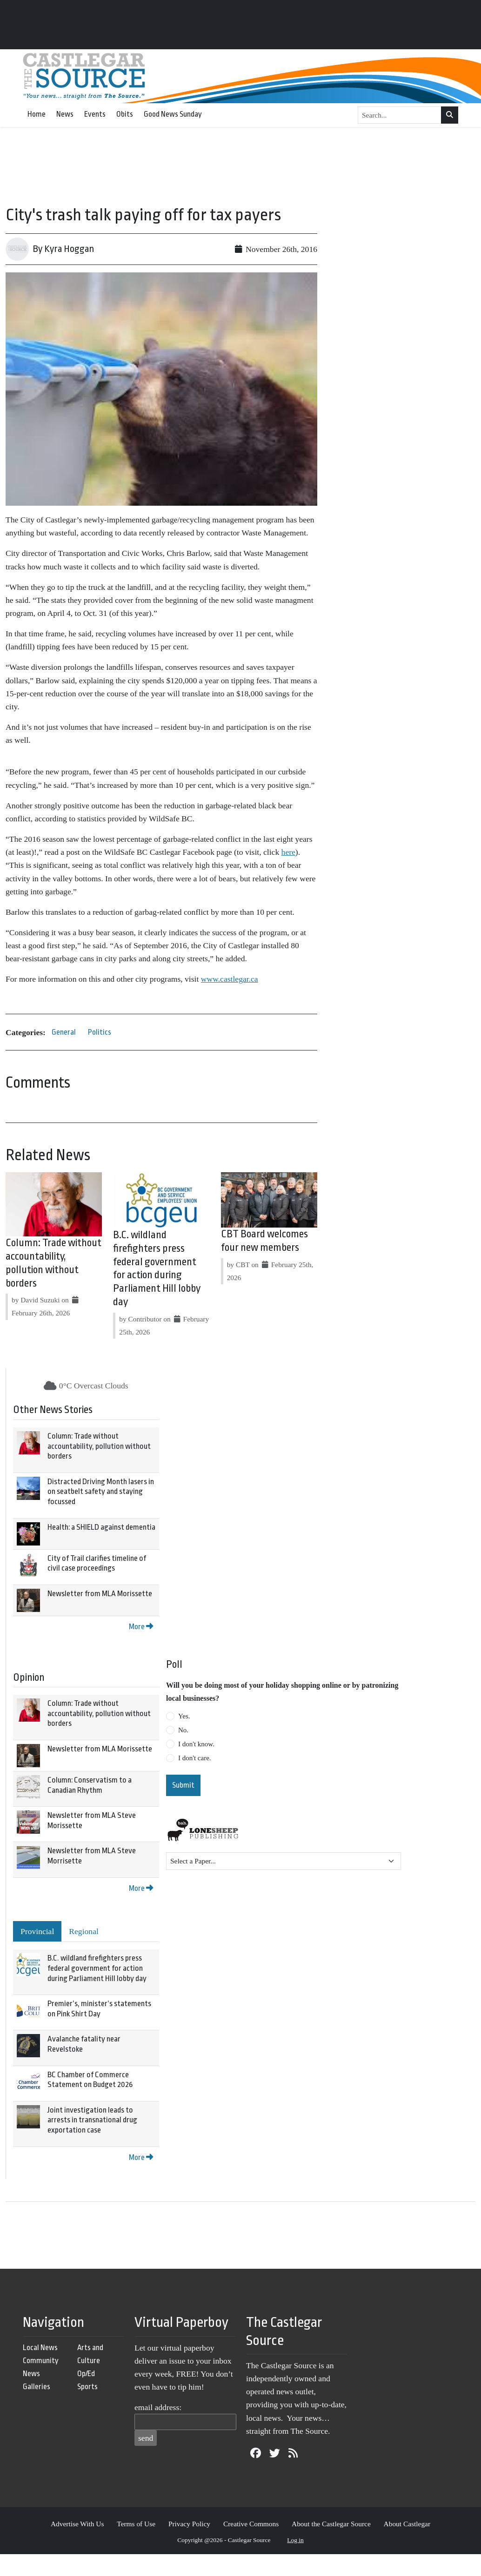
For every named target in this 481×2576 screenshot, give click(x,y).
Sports (87, 2386)
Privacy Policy (189, 2524)
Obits (124, 114)
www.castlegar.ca (229, 979)
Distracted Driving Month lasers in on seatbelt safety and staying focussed (100, 1491)
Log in (295, 2539)
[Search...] (399, 115)
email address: (157, 2407)
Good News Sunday (173, 114)
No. (183, 1730)
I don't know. (196, 1744)
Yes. (184, 1716)
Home (36, 114)
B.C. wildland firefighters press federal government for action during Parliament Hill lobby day (97, 1968)
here (288, 852)
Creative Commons (251, 2524)
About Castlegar (407, 2524)
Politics (99, 1032)
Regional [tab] (84, 1931)
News (64, 114)
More (141, 1626)
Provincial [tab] (37, 1931)
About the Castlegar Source (331, 2524)
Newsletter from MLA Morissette (99, 1593)
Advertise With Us (77, 2524)
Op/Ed (86, 2373)
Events (95, 114)
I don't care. (194, 1758)
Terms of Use (136, 2524)
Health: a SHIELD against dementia (101, 1527)
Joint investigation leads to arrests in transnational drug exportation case (92, 2120)
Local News (40, 2347)
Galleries (36, 2386)
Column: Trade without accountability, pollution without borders (99, 1446)
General (64, 1032)
